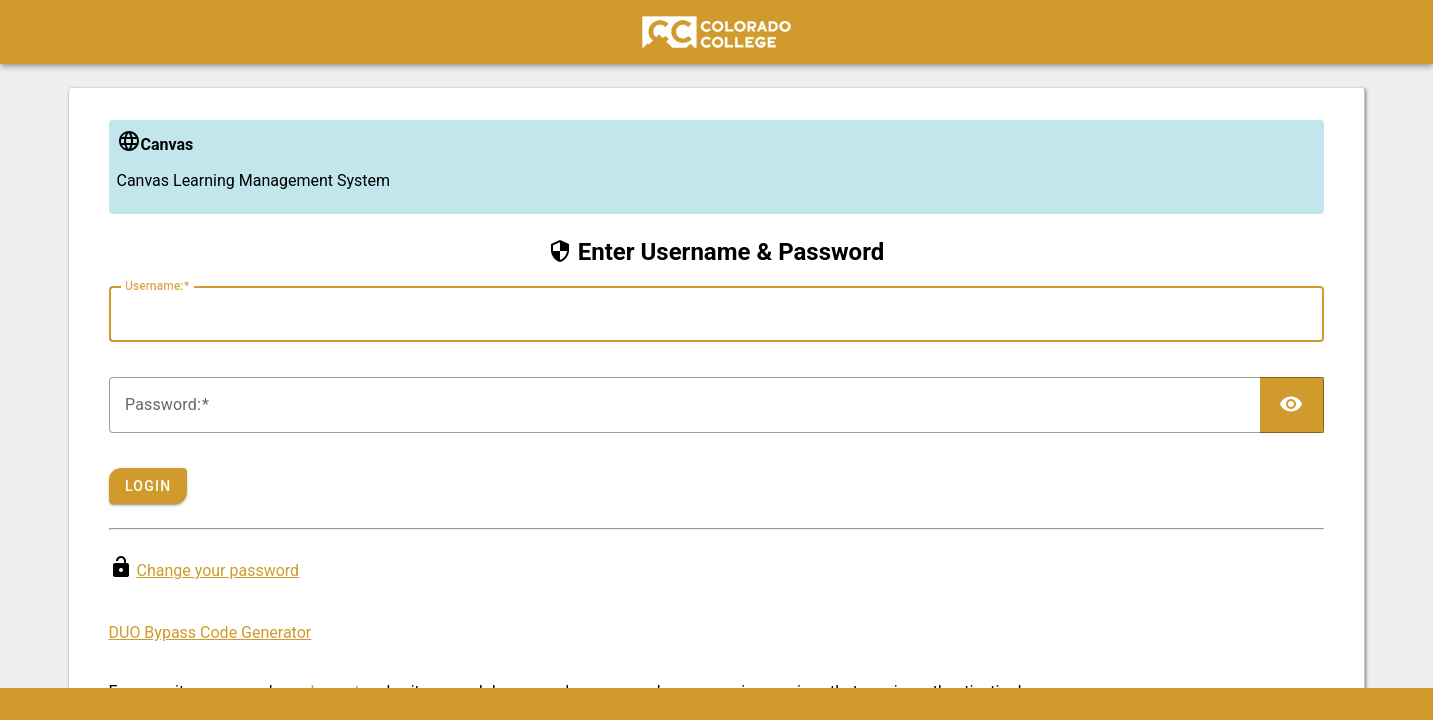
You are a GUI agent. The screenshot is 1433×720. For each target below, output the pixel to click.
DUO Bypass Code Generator (210, 632)
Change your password (217, 570)
